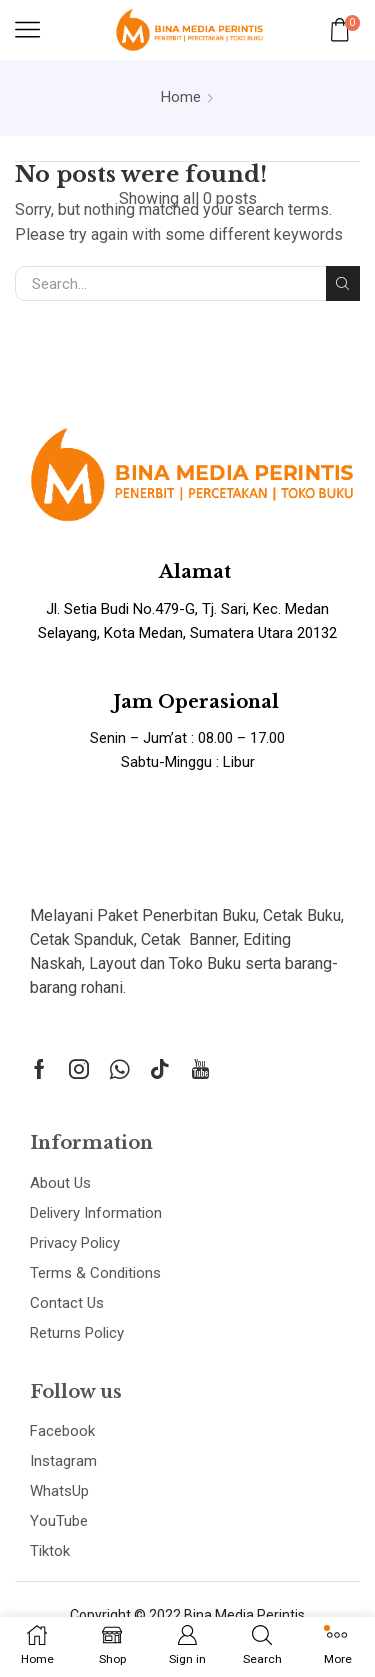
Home (181, 97)
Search (343, 283)
